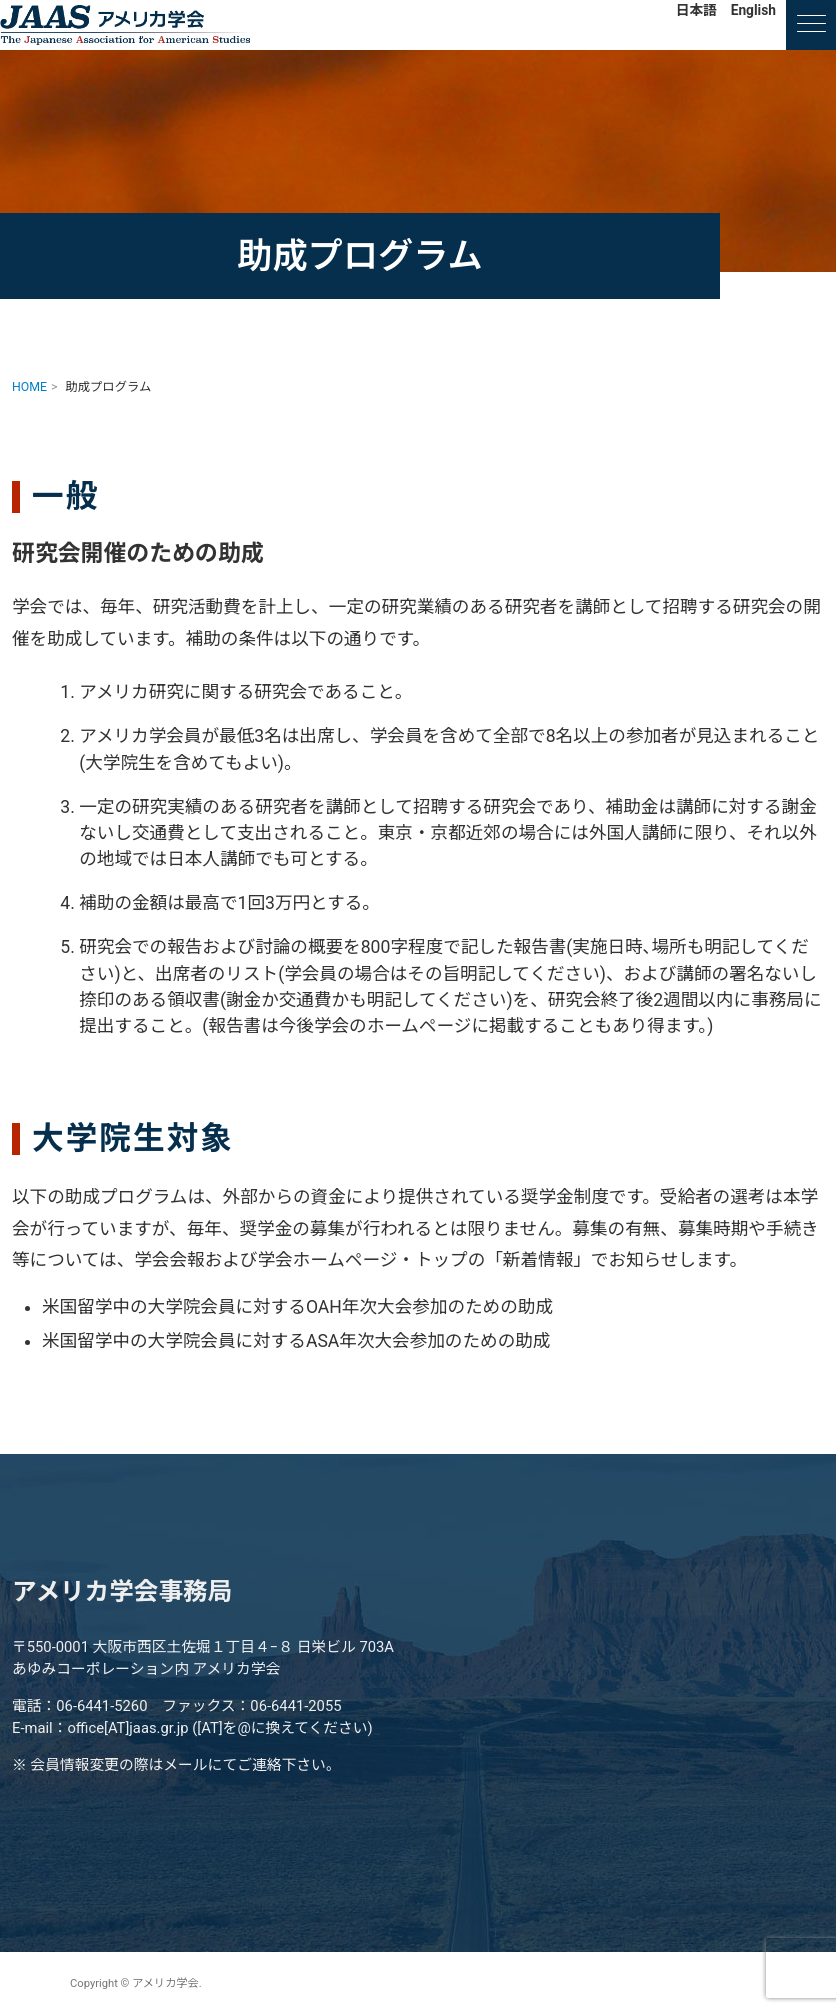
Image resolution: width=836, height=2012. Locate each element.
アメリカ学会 (125, 25)
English (753, 10)
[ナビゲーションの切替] (811, 25)
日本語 (696, 10)
